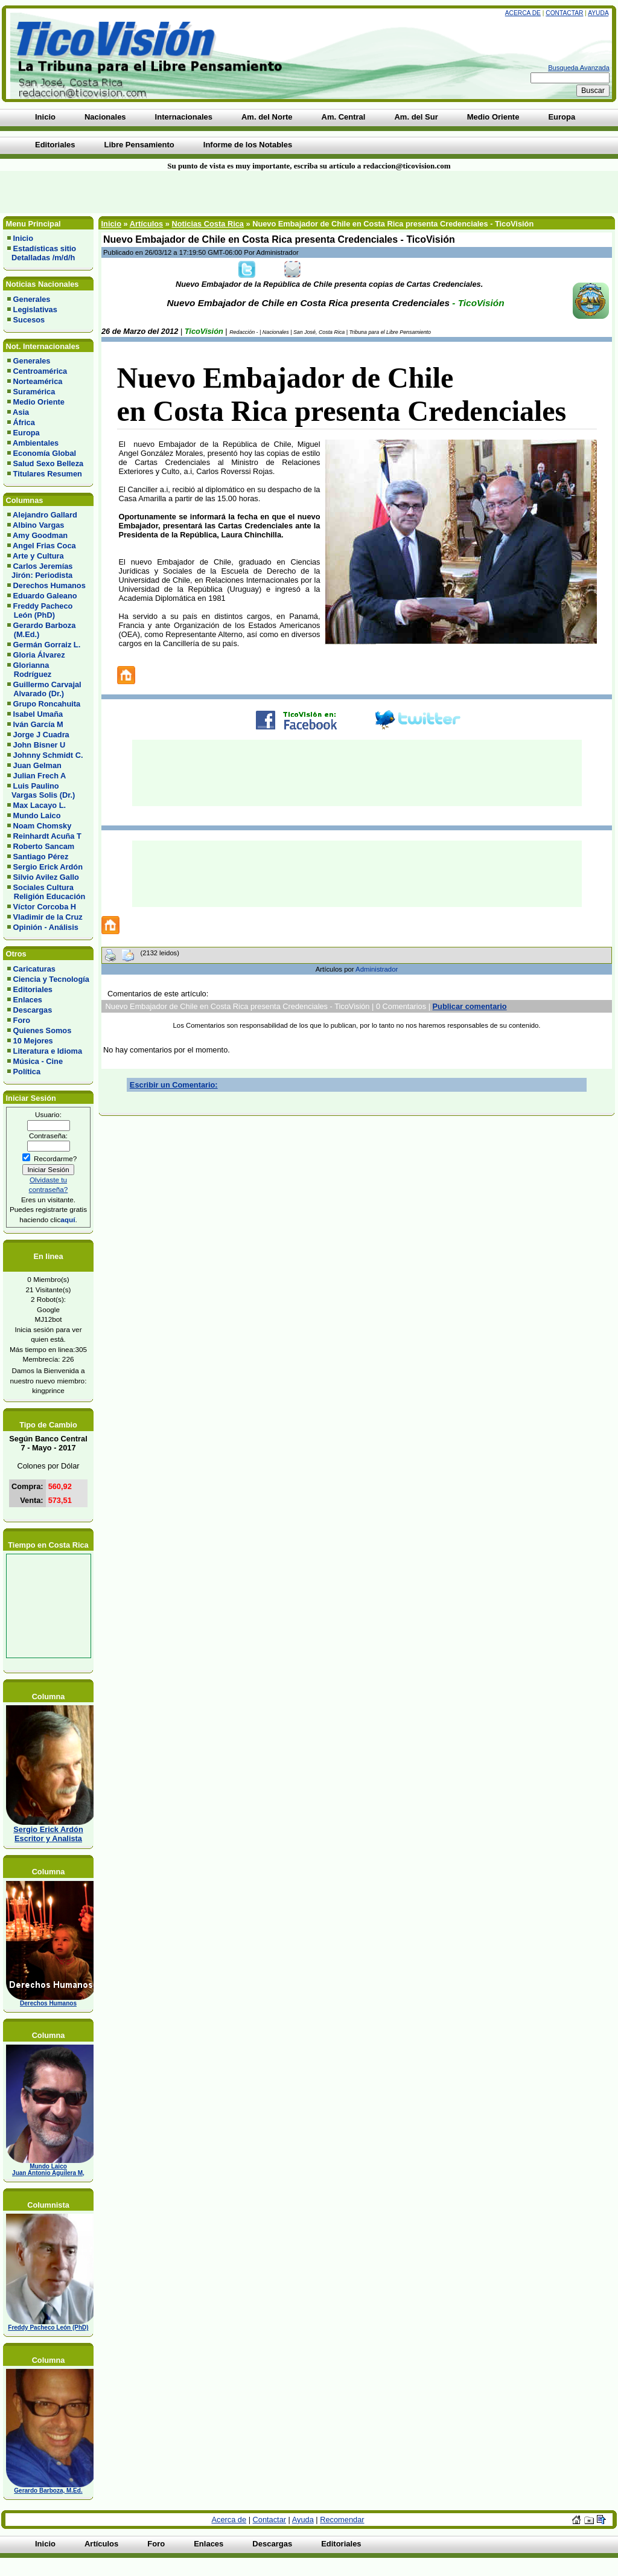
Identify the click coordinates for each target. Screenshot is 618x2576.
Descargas (33, 1009)
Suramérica (34, 391)
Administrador (376, 969)
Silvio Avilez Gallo (46, 877)
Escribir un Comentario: (174, 1084)
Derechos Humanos (49, 585)
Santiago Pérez (41, 856)
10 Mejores (33, 1040)
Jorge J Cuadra (41, 734)
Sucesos (29, 319)
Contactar (564, 13)
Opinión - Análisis (45, 927)
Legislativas (35, 309)
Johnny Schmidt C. (48, 755)
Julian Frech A (39, 775)
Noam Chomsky (42, 825)
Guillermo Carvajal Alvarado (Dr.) (44, 689)
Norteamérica (38, 381)
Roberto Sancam (44, 846)
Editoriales (33, 989)
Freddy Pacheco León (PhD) (39, 610)
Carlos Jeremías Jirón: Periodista (39, 571)
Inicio (23, 238)
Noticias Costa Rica (207, 223)
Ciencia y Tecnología (51, 979)
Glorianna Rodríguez (29, 670)
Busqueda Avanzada (579, 67)
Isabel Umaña (38, 714)
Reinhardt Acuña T (47, 836)
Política (27, 1071)
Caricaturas (34, 968)
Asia (21, 412)
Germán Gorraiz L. (47, 644)
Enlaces (27, 999)
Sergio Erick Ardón (48, 866)
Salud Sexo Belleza (48, 463)
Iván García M (38, 724)
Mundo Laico (37, 815)
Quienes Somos (42, 1030)
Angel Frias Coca (44, 545)
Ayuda (598, 13)
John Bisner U (39, 744)
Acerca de (523, 13)
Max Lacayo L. (39, 805)
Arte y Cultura (38, 555)
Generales (32, 299)
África (24, 422)
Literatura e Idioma (48, 1051)
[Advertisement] (148, 192)
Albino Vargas (38, 525)
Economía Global (45, 453)
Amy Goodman (40, 535)
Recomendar (342, 2519)
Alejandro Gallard (45, 514)
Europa (26, 432)
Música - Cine (38, 1061)
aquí (67, 1219)
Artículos (146, 223)
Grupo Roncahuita (47, 703)
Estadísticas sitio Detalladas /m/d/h (41, 253)
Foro (21, 1020)
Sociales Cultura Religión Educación (46, 892)
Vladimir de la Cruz (48, 916)
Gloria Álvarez (39, 654)
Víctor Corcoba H (45, 906)
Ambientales (36, 442)
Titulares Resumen (47, 473)
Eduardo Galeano (45, 595)
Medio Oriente (39, 401)
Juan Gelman (37, 765)
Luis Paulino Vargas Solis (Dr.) (41, 790)
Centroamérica (40, 371)
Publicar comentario (470, 1006)
